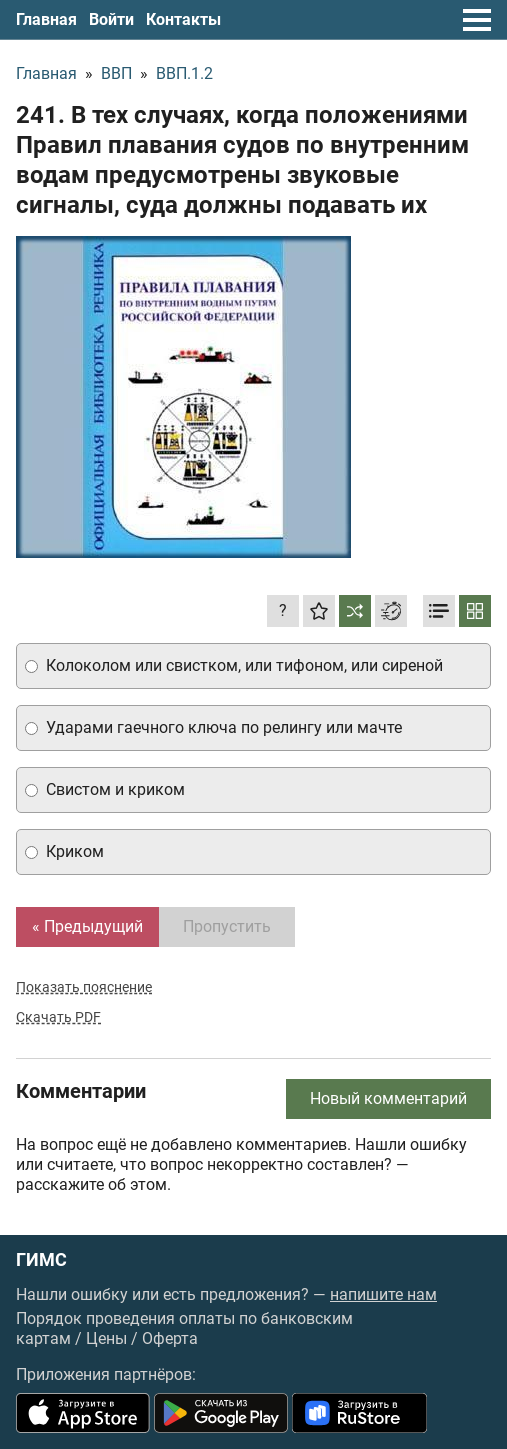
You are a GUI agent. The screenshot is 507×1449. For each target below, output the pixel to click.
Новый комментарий (388, 1098)
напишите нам (383, 1294)
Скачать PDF (58, 1017)
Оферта (170, 1338)
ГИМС (41, 1260)
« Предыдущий (87, 926)
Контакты (183, 19)
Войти (111, 19)
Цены (106, 1338)
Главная (46, 19)
